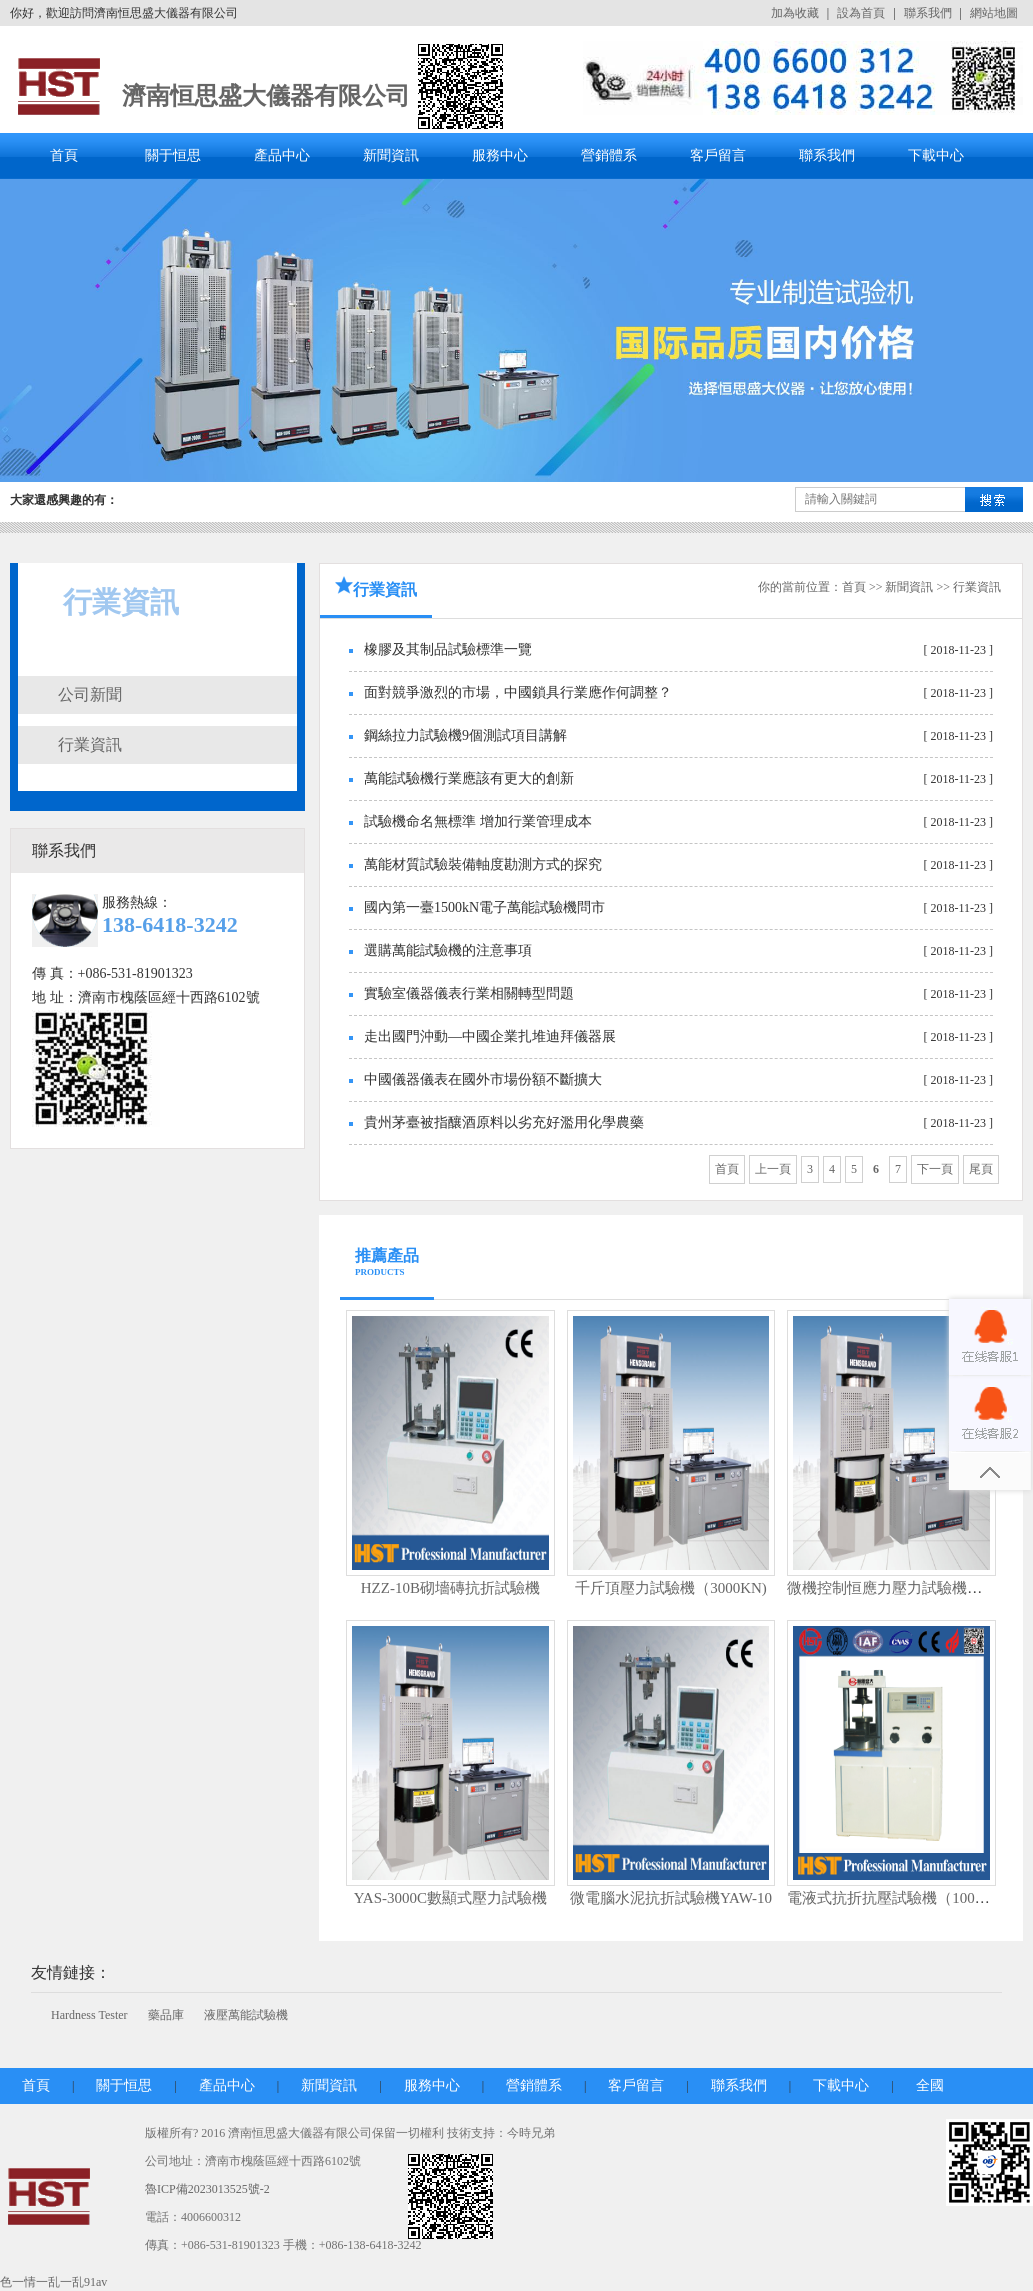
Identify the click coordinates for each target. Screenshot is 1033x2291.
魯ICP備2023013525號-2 (207, 2189)
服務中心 (500, 155)
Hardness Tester (89, 2015)
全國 (930, 2085)
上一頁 (773, 1169)
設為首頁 (861, 13)
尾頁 (981, 1169)
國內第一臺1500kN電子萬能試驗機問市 (484, 907)
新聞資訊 (391, 155)
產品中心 (282, 155)
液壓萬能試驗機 (246, 2015)
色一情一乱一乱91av (53, 2282)
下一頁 (935, 1169)
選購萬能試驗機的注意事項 (448, 950)
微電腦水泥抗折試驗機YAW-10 (671, 1898)
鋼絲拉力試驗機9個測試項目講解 (465, 735)
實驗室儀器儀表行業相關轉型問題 (469, 993)
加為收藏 (795, 13)
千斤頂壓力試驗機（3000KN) (671, 1588)
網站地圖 (994, 13)
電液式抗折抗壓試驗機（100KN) (894, 1898)
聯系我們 (928, 13)
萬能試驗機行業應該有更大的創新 (469, 778)
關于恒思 (173, 155)
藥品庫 (166, 2015)
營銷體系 (609, 155)
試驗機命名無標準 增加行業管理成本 (478, 821)
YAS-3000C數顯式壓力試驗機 (450, 1898)
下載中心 (936, 155)
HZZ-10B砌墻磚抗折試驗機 (450, 1588)
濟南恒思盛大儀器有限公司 (266, 96)
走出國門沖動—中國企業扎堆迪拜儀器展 (490, 1036)
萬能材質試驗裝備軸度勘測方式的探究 (483, 864)
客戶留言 (718, 155)
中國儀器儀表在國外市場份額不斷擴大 (483, 1079)
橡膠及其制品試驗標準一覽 (448, 649)
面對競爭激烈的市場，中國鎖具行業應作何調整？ (518, 692)
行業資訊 (90, 744)
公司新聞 (90, 694)
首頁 (64, 155)
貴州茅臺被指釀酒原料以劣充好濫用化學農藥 (504, 1122)
